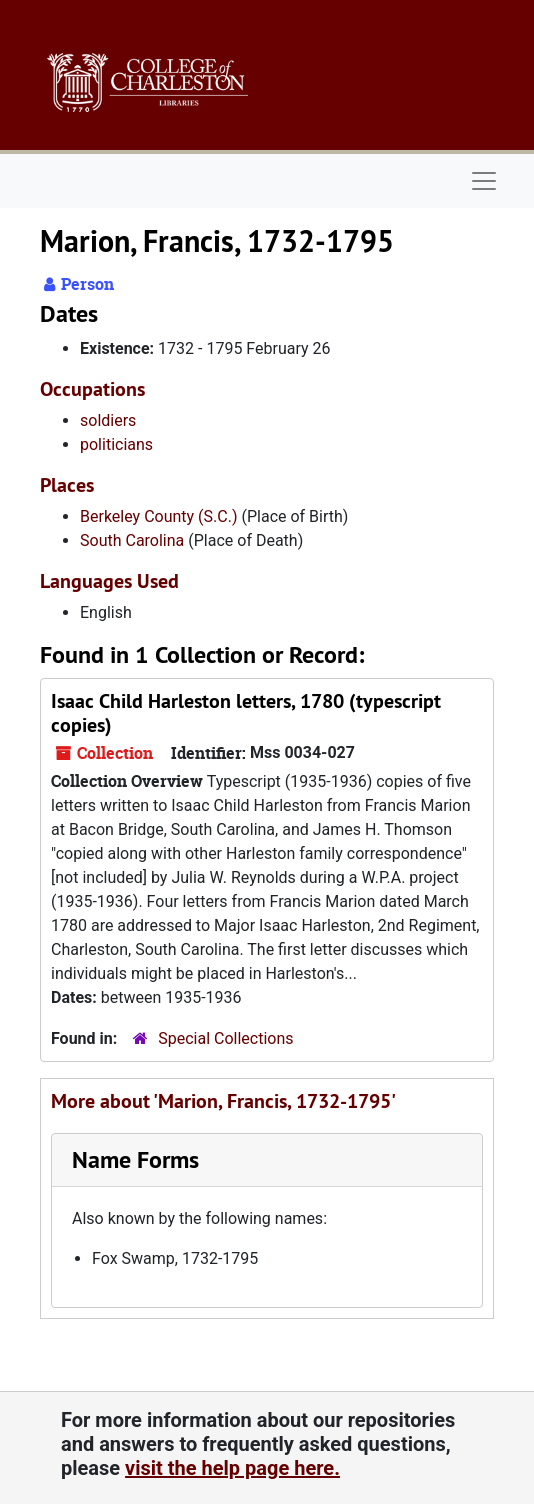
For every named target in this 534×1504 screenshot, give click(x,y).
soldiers (108, 420)
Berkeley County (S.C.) (159, 516)
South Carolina (132, 540)
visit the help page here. (232, 1468)
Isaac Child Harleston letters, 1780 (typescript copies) (246, 713)
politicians (116, 444)
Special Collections (225, 1038)
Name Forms (135, 1159)
